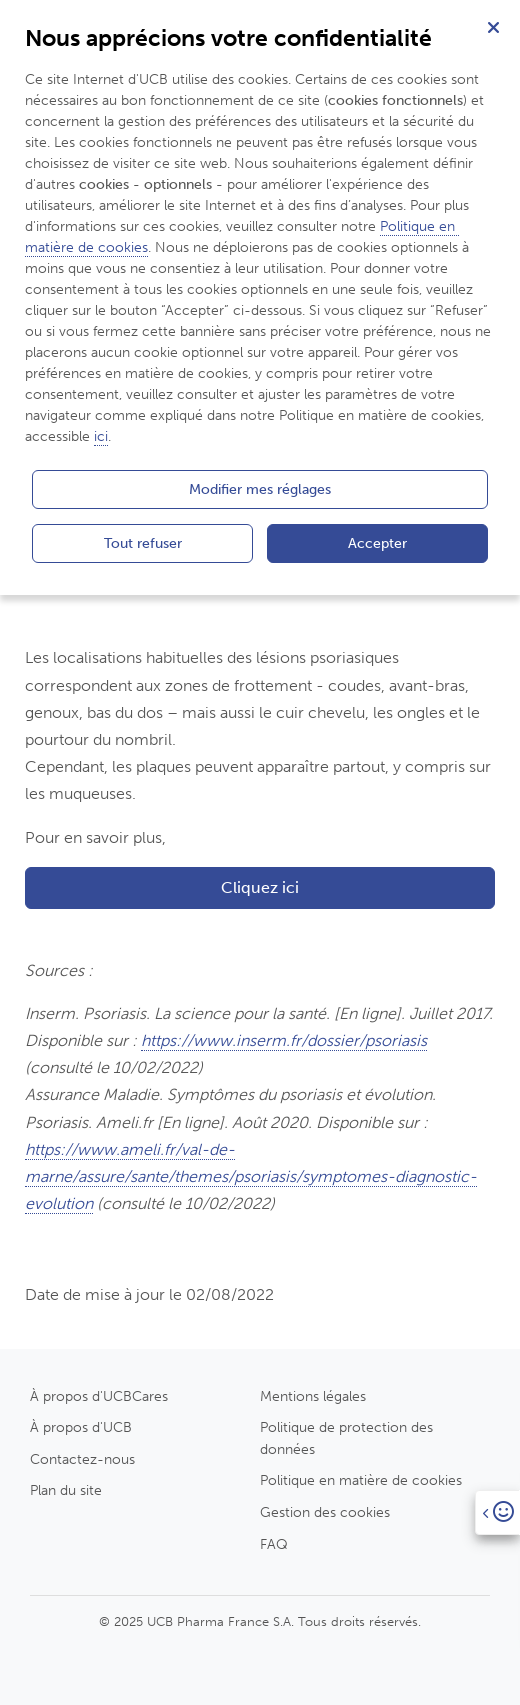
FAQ (274, 1544)
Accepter (377, 543)
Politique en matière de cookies (361, 1480)
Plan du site (66, 1490)
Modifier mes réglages (260, 489)
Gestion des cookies (325, 1512)
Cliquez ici (260, 887)
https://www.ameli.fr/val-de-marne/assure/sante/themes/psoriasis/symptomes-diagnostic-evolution (251, 1176)
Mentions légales (313, 1396)
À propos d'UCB (81, 1427)
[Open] (497, 1512)
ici (101, 436)
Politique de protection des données (346, 1438)
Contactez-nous (82, 1459)
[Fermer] (493, 27)
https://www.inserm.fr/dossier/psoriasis (284, 1040)
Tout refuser (143, 543)
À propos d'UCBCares (99, 1396)
